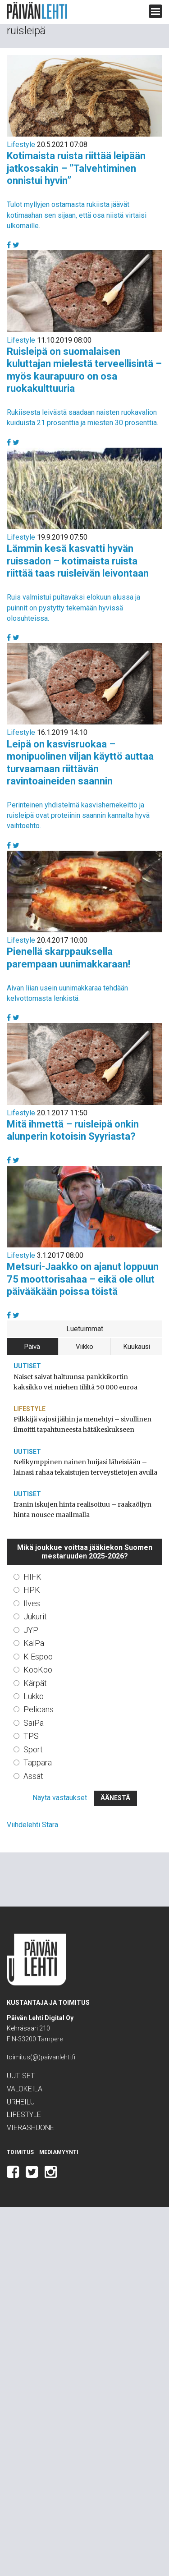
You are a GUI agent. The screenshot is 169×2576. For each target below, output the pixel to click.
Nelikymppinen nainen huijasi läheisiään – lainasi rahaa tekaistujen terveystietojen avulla (85, 1467)
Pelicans (38, 1709)
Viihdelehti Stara (32, 1824)
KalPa (33, 1643)
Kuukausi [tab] (136, 1347)
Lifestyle (21, 144)
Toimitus (20, 2152)
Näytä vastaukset (59, 1797)
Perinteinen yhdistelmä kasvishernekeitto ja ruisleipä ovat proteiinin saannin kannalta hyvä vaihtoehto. (78, 815)
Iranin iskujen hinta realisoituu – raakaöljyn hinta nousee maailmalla (82, 1509)
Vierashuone (30, 2127)
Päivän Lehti (37, 10)
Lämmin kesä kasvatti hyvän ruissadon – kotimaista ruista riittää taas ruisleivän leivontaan (78, 561)
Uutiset (27, 1366)
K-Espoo (38, 1656)
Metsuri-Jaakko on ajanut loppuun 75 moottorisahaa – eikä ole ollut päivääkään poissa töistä (83, 1279)
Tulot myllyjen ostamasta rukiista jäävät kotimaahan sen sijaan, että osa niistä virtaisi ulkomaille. (76, 214)
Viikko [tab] (84, 1347)
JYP (30, 1630)
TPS (31, 1736)
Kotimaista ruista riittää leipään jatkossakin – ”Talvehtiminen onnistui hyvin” (76, 168)
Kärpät (35, 1683)
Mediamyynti (58, 2152)
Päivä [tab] (32, 1347)
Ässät (33, 1776)
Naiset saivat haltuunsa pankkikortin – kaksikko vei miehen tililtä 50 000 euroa (75, 1382)
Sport (33, 1749)
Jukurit (35, 1616)
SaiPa (33, 1723)
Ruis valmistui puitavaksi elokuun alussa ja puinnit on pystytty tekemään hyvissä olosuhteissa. (73, 607)
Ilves (31, 1603)
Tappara (37, 1762)
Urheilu (21, 2102)
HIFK (32, 1576)
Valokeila (24, 2089)
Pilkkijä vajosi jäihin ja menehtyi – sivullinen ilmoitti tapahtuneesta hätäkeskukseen (82, 1424)
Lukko (33, 1696)
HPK (31, 1590)
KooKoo (37, 1669)
